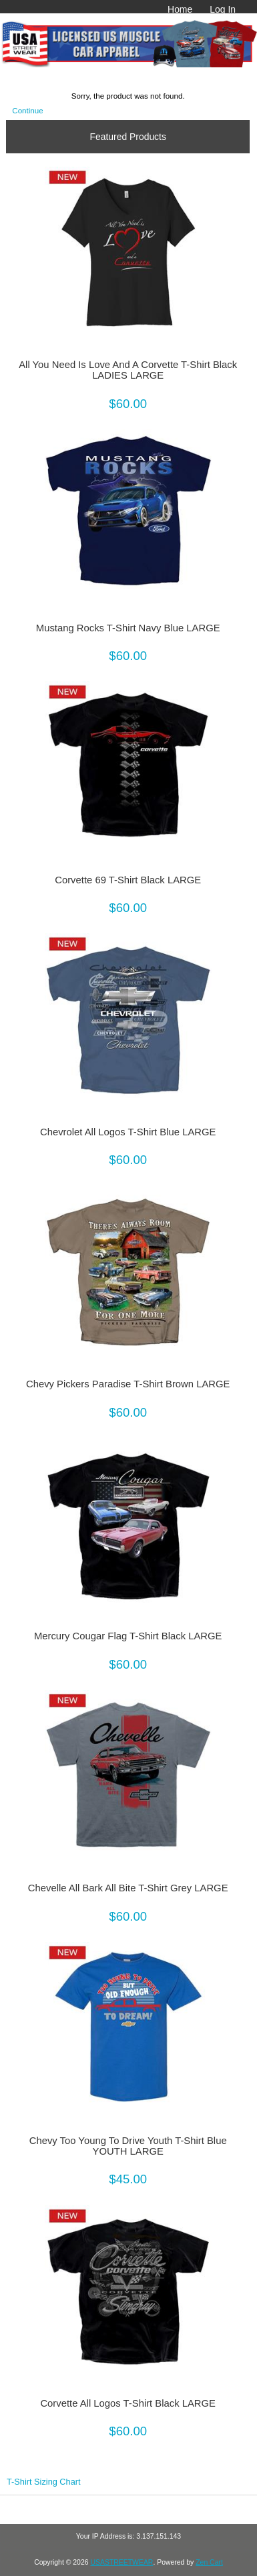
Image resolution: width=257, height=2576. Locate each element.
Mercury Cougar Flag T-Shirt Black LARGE (128, 1636)
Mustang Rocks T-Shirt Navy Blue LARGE (128, 628)
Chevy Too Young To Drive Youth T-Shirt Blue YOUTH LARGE (128, 2146)
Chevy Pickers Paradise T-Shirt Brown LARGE (128, 1384)
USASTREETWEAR (121, 2562)
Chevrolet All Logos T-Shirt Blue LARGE (128, 1132)
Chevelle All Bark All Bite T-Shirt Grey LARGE (128, 1888)
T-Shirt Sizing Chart (44, 2482)
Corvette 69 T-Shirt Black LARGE (128, 880)
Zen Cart (209, 2562)
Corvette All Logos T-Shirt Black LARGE (128, 2403)
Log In (223, 9)
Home (180, 9)
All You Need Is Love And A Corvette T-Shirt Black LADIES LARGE (128, 370)
